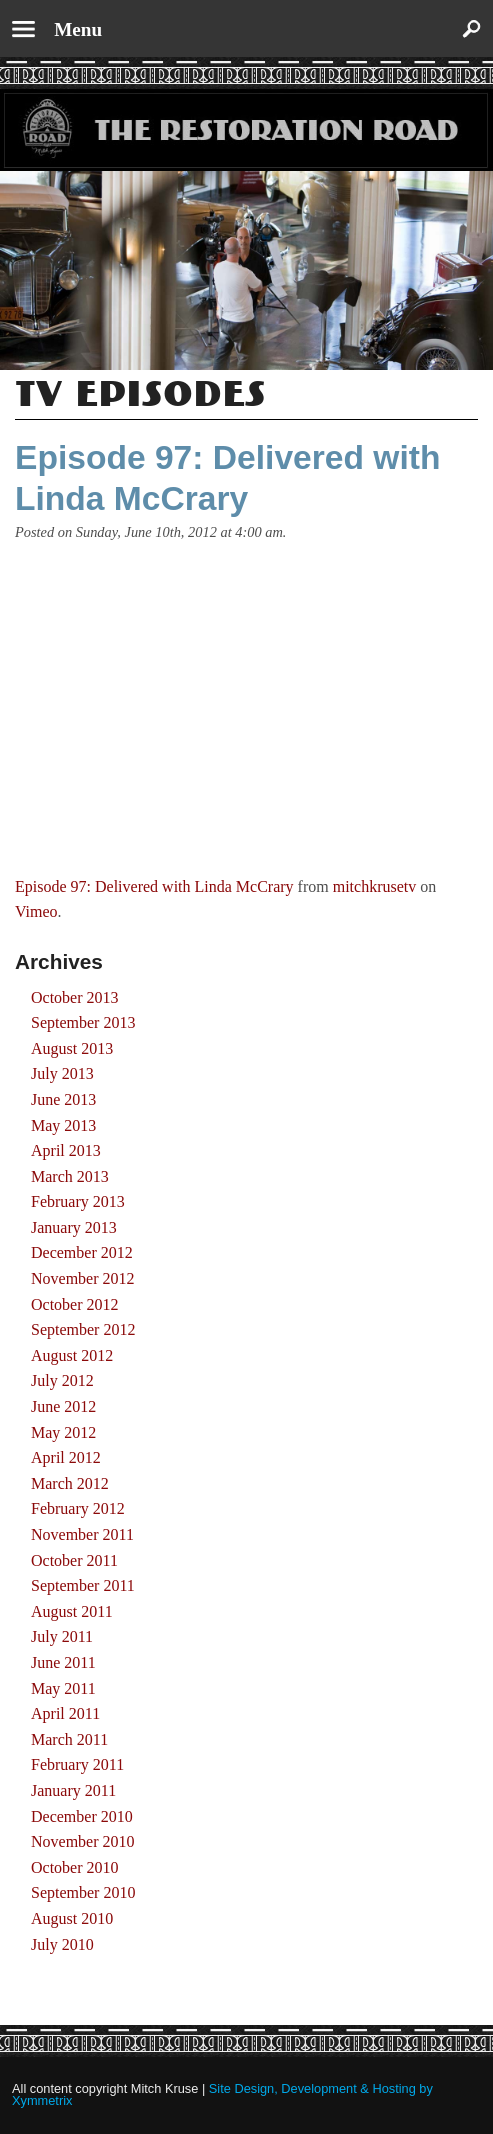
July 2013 (62, 1073)
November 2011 (82, 1534)
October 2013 (75, 997)
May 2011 (63, 1688)
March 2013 (70, 1176)
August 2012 (72, 1355)
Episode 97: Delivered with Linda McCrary (154, 886)
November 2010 (83, 1841)
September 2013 (83, 1022)
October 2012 (75, 1304)
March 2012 (70, 1483)
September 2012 (83, 1329)
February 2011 (77, 1764)
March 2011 (69, 1739)
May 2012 (63, 1432)
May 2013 (63, 1125)
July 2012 (62, 1380)
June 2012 (63, 1406)
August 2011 (72, 1611)
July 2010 (62, 1944)
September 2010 (83, 1892)
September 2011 (83, 1585)
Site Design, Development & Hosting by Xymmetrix (222, 2095)
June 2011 (63, 1662)
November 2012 (83, 1278)
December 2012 (82, 1252)
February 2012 (78, 1508)
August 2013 (72, 1048)
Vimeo (36, 911)
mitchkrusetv (375, 886)
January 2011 (73, 1790)
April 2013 (66, 1150)
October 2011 (74, 1560)
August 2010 (72, 1918)
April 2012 (66, 1457)
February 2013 (78, 1201)
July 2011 (62, 1636)
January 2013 (74, 1227)
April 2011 (65, 1713)
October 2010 (75, 1867)
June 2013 (63, 1099)
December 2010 (82, 1816)
